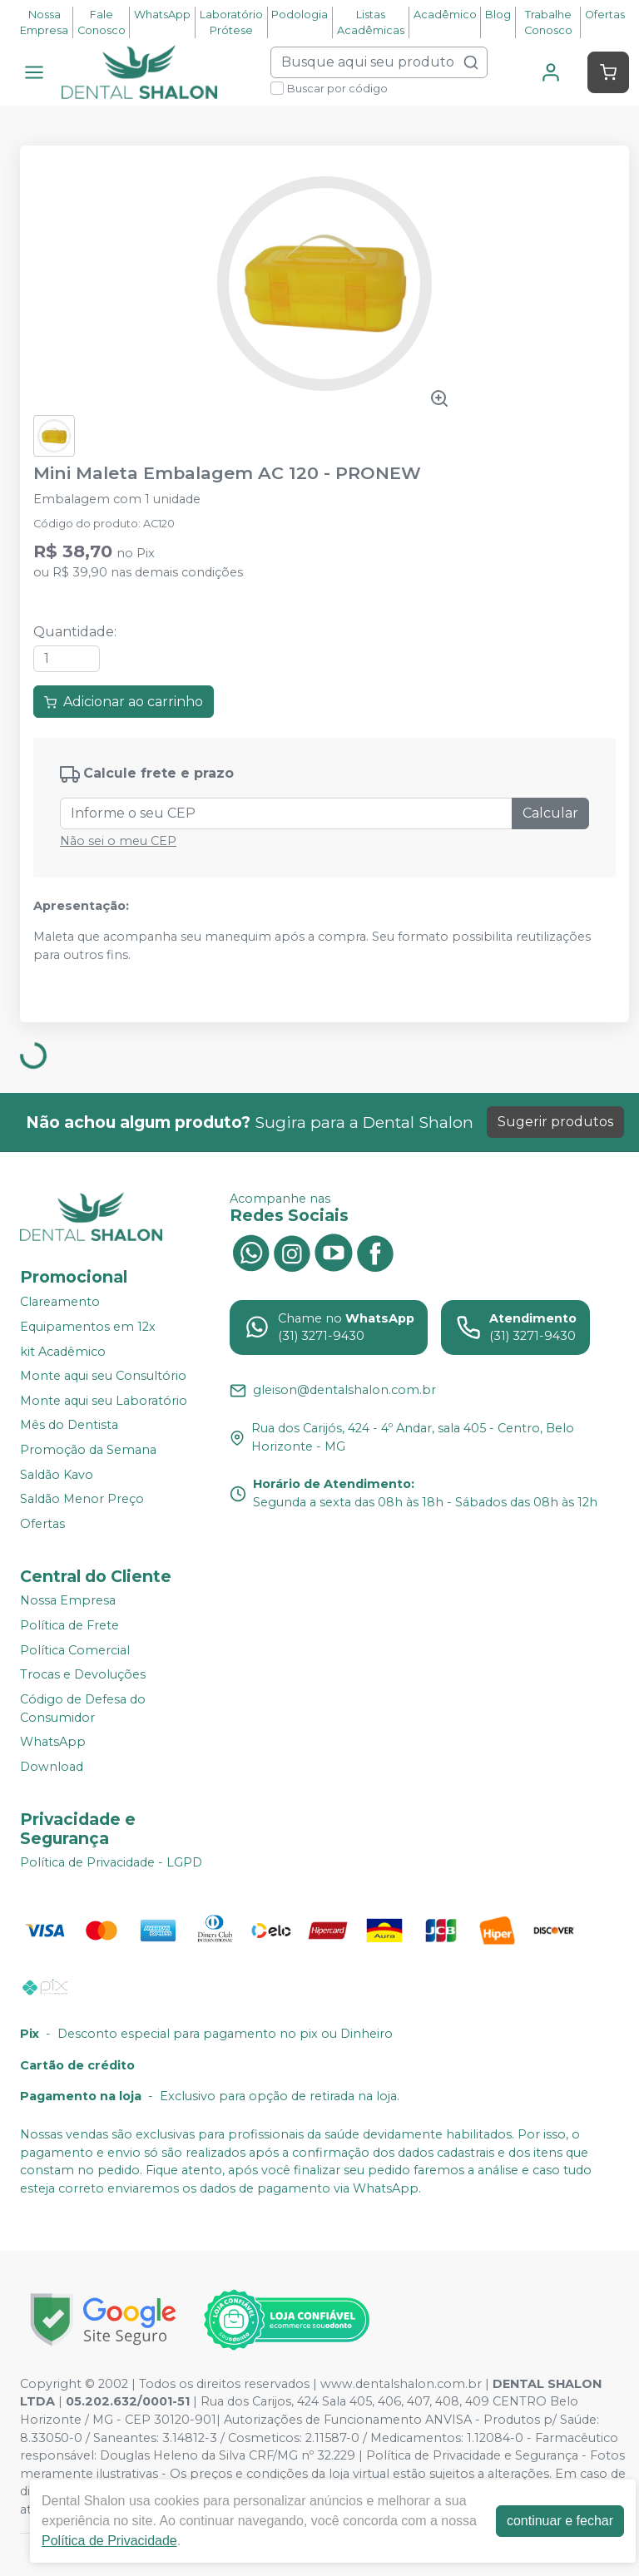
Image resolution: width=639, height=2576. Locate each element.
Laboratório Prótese (231, 22)
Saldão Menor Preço (82, 1498)
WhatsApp (162, 14)
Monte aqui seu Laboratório (103, 1400)
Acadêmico (445, 14)
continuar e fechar (560, 2521)
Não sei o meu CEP (118, 840)
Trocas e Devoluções (83, 1674)
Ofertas (605, 14)
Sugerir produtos (555, 1122)
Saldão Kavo (56, 1474)
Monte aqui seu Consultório (103, 1375)
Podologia (299, 14)
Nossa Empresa (44, 22)
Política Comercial (75, 1650)
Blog (498, 14)
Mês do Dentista (69, 1425)
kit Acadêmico (63, 1351)
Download (51, 1766)
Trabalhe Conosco (548, 22)
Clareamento (60, 1302)
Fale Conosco (101, 22)
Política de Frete (69, 1625)
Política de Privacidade (109, 2541)
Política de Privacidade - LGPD (111, 1863)
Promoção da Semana (88, 1449)
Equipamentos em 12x (88, 1326)
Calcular (550, 813)
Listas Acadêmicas (370, 22)
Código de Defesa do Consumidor (83, 1708)
